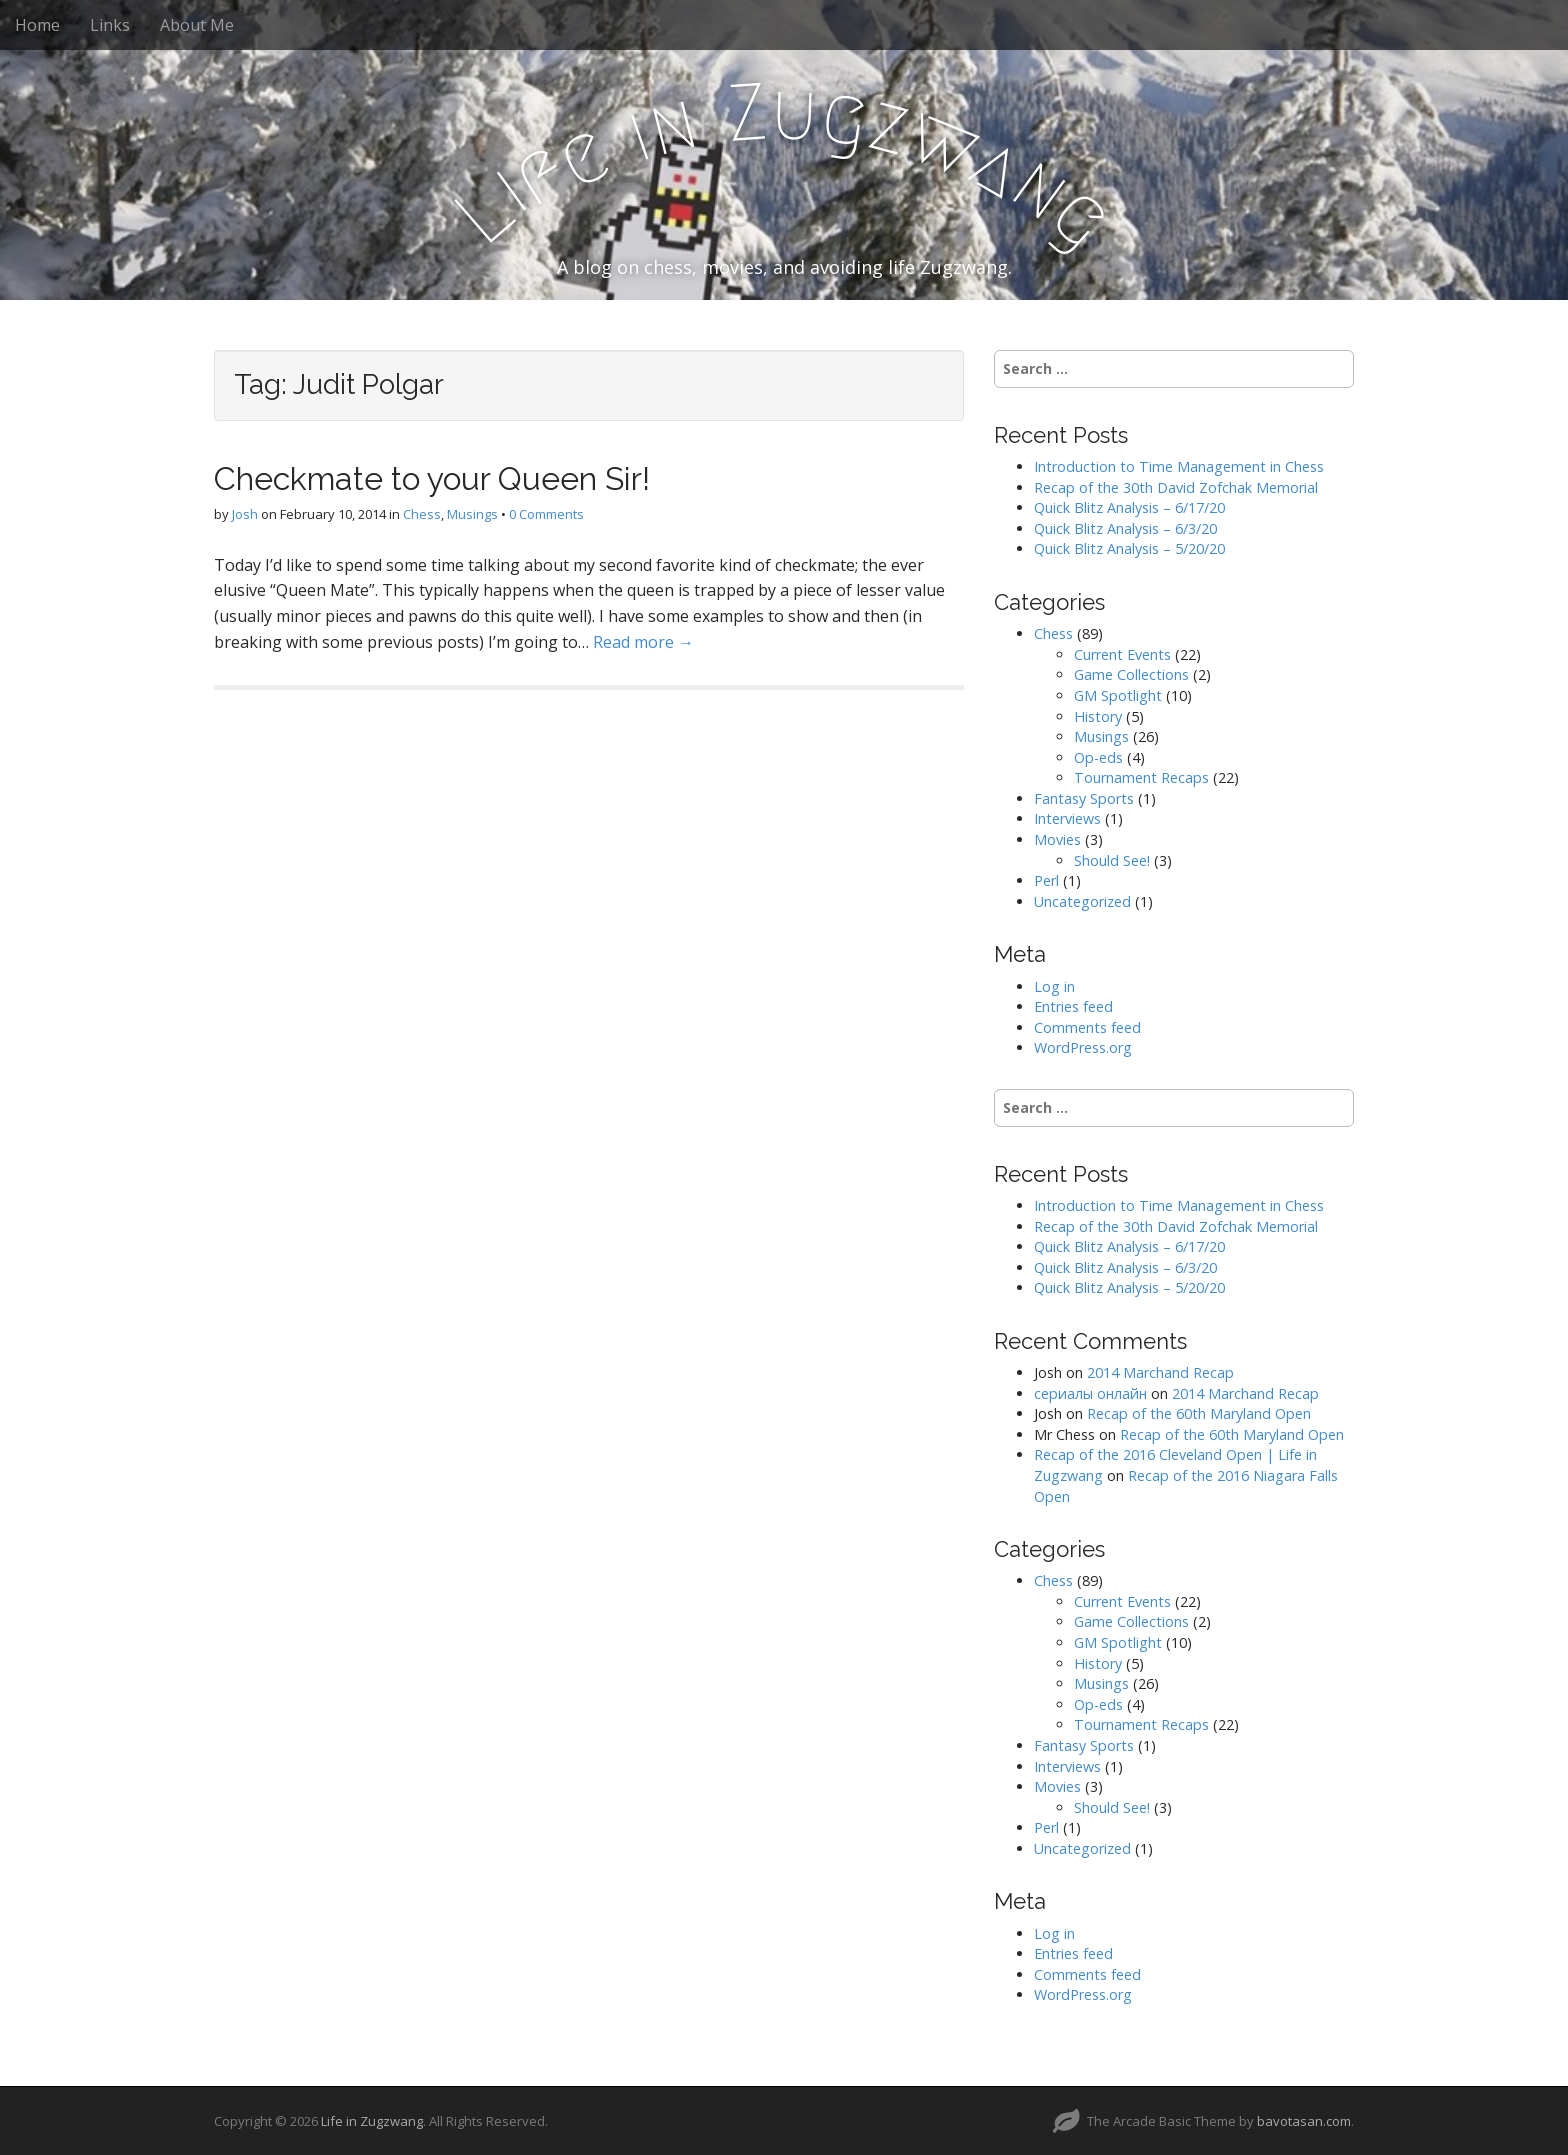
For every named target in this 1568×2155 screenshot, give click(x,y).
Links (110, 25)
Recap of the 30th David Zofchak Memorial (1176, 487)
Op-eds (1098, 757)
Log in (1054, 986)
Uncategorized (1082, 901)
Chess (422, 514)
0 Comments (546, 514)
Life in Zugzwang (372, 2121)
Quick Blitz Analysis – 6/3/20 (1125, 528)
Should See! (1112, 860)
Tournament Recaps (1141, 777)
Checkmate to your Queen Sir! (432, 478)
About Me (197, 25)
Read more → (643, 642)
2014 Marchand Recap (1160, 1372)
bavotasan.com (1304, 2121)
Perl (1046, 880)
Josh (245, 514)
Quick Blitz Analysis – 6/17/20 (1129, 507)
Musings (472, 514)
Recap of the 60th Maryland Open (1199, 1413)
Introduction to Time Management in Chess (1179, 466)
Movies (1057, 839)
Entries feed (1073, 1006)
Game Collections (1131, 674)
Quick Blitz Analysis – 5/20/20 (1129, 548)
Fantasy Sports (1084, 798)
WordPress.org (1083, 1047)
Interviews (1067, 818)
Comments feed (1087, 1027)
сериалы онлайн (1090, 1393)
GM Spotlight (1118, 695)
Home (37, 25)
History (1098, 716)
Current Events (1122, 654)
